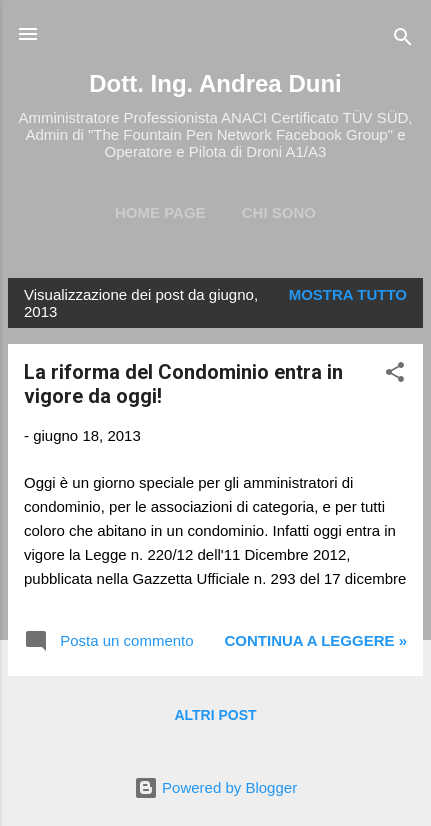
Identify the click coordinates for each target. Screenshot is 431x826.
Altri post (215, 715)
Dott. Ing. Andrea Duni (215, 83)
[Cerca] (403, 40)
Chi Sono (279, 212)
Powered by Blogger (215, 787)
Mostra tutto (348, 294)
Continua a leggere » (315, 640)
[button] (395, 375)
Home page (160, 212)
